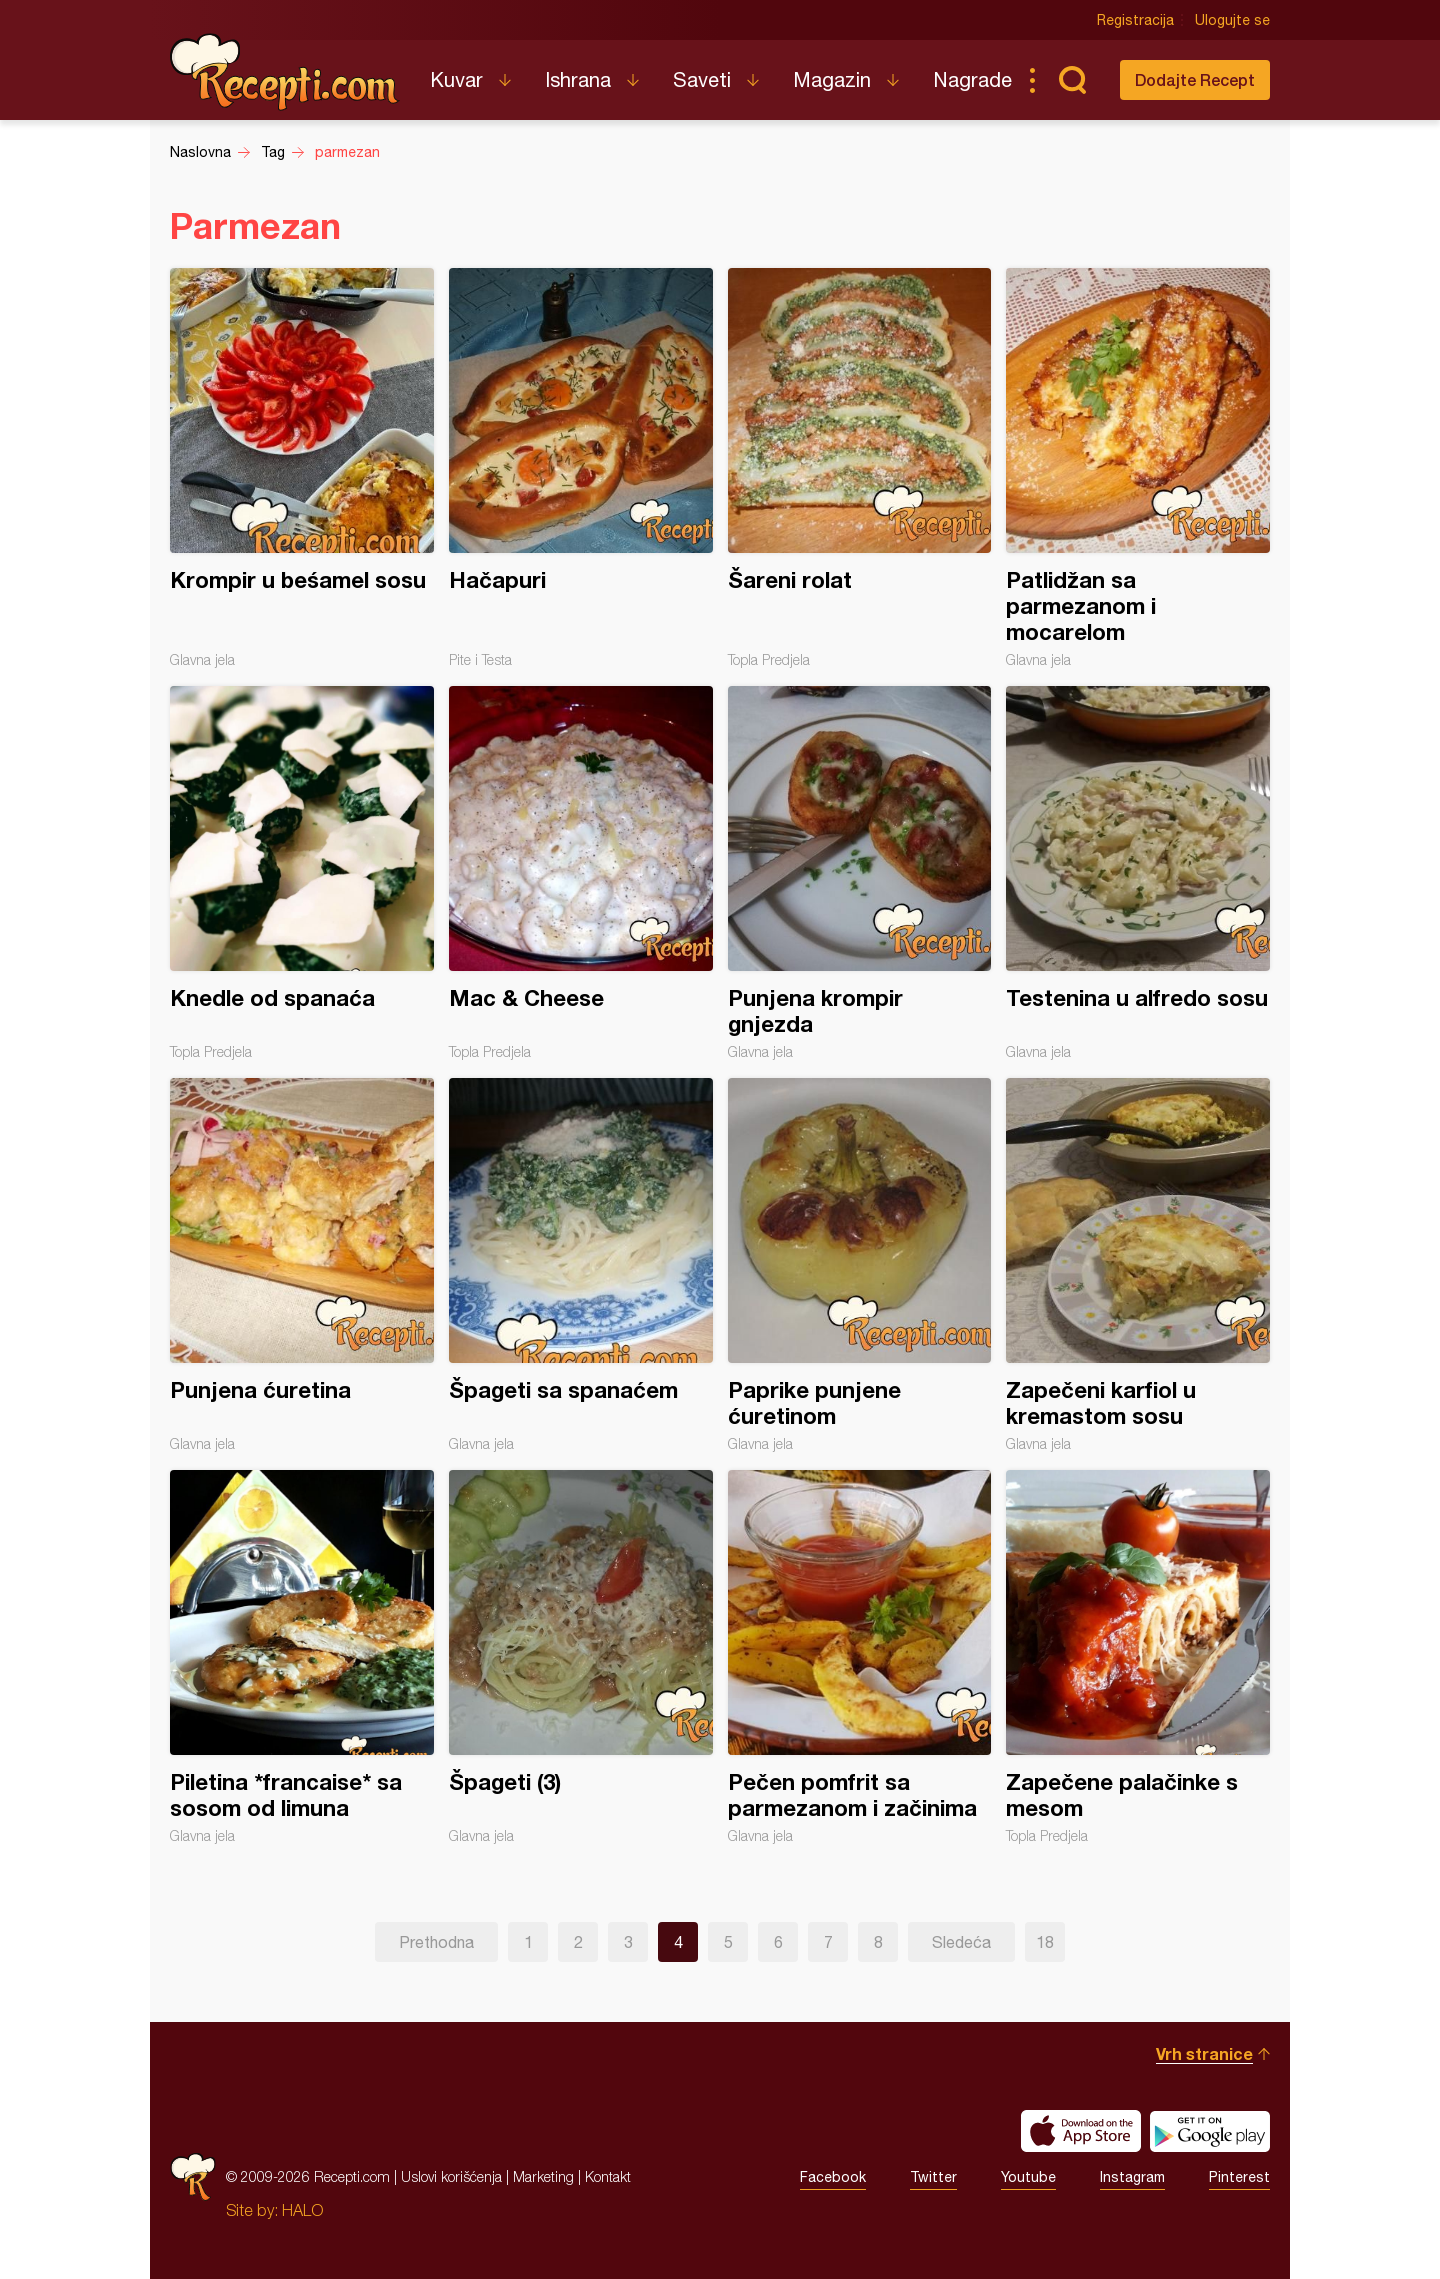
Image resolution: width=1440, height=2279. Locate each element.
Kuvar (456, 79)
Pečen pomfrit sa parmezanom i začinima (860, 1657)
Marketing (543, 2176)
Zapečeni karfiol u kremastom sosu (1138, 1265)
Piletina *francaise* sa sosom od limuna (302, 1657)
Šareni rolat (860, 468)
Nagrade (972, 79)
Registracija (1135, 20)
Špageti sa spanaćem (581, 1265)
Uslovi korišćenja (451, 2176)
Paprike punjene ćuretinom (860, 1265)
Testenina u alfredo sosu (1138, 873)
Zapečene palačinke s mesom (1138, 1657)
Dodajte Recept (1195, 79)
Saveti (702, 79)
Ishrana (578, 79)
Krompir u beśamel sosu (302, 468)
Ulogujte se (1232, 20)
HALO (302, 2210)
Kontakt (608, 2176)
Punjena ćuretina (302, 1265)
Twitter (933, 2177)
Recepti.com (285, 72)
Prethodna (436, 1942)
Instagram (1132, 2177)
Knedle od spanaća (302, 873)
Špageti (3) (581, 1657)
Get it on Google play (1210, 2131)
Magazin (832, 79)
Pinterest (1239, 2177)
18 (1045, 1942)
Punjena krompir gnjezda (860, 873)
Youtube (1028, 2177)
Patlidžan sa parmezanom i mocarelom (1138, 468)
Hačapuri (581, 468)
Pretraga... (1072, 80)
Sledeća (961, 1942)
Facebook (833, 2177)
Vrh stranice (1204, 2053)
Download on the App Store (1081, 2131)
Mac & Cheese (581, 873)
